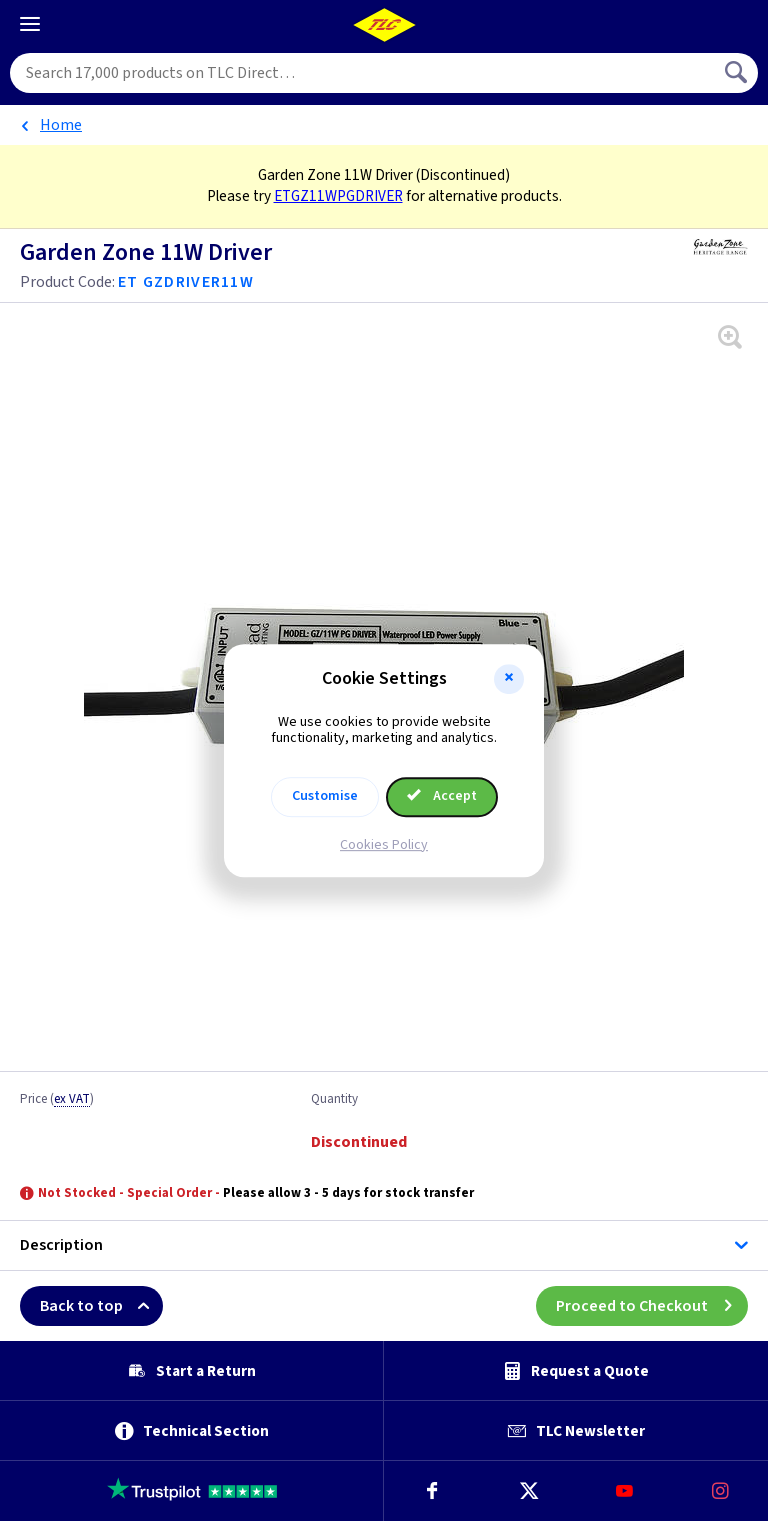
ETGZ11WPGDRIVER (338, 196)
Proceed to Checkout (652, 1306)
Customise (325, 796)
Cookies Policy (384, 845)
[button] (509, 679)
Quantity (334, 1100)
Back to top (101, 1306)
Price (57, 1100)
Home (61, 125)
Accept (442, 796)
